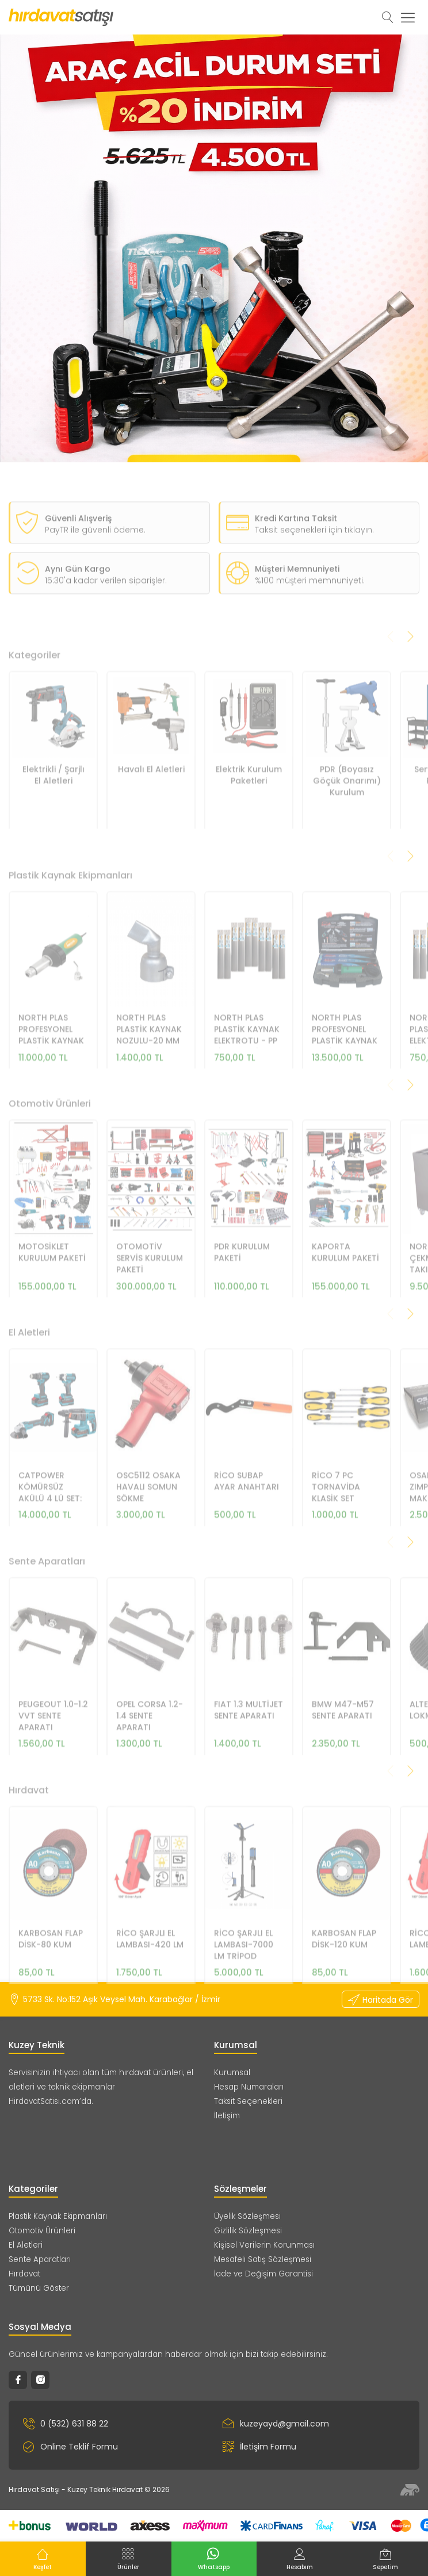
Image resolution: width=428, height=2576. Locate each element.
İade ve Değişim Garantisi (263, 2273)
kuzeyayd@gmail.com (276, 2423)
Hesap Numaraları (249, 2087)
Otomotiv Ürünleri (42, 2230)
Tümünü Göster (39, 2288)
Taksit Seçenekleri (248, 2101)
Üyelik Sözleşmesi (247, 2216)
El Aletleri (26, 2245)
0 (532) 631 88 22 (65, 2423)
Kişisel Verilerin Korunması (264, 2245)
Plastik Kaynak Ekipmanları (58, 2216)
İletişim (227, 2115)
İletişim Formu (259, 2446)
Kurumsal (232, 2072)
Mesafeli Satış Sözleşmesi (262, 2259)
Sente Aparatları (40, 2259)
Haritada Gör (380, 1999)
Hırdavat (24, 2273)
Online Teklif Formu (70, 2446)
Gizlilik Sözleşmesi (248, 2230)
